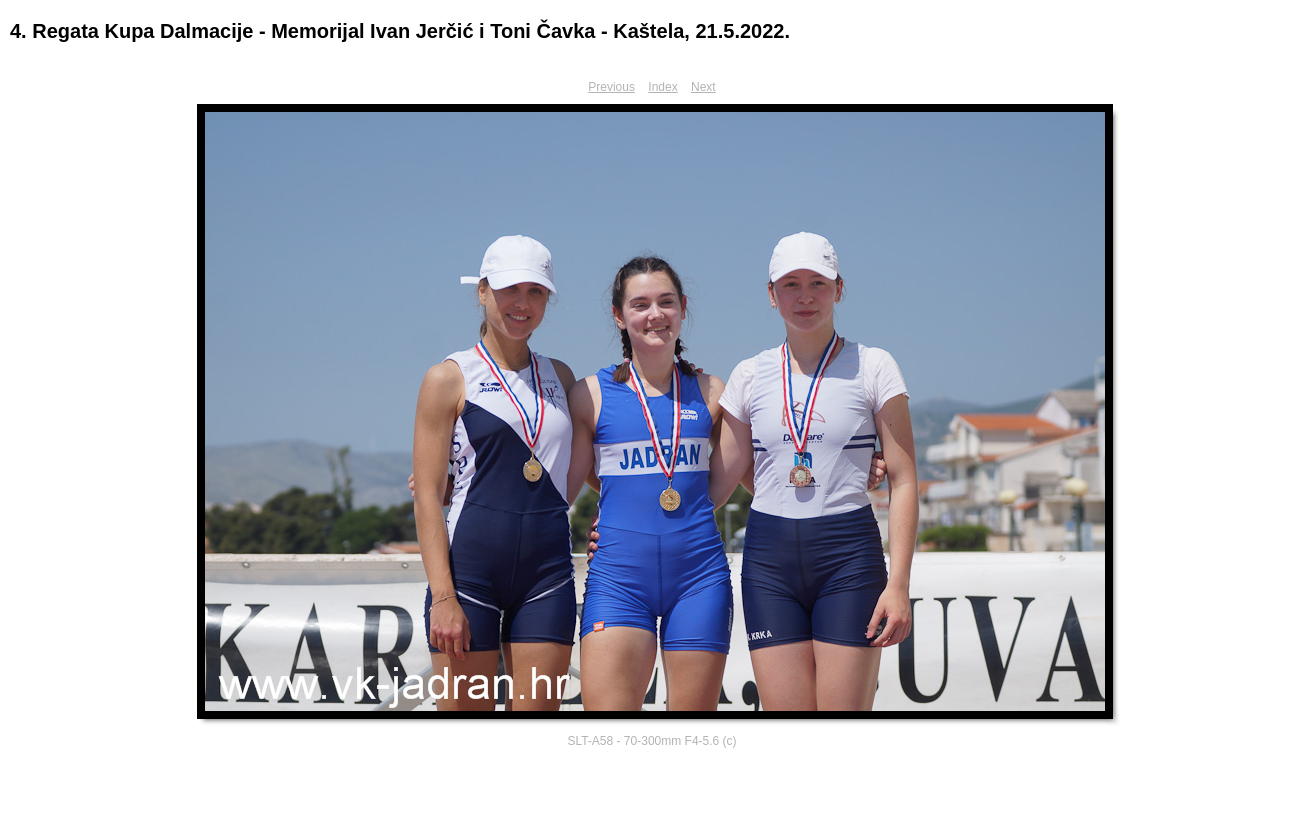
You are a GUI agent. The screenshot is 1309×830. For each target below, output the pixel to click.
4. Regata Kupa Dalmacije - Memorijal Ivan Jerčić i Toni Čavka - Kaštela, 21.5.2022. (400, 31)
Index (662, 87)
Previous (611, 87)
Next (703, 87)
